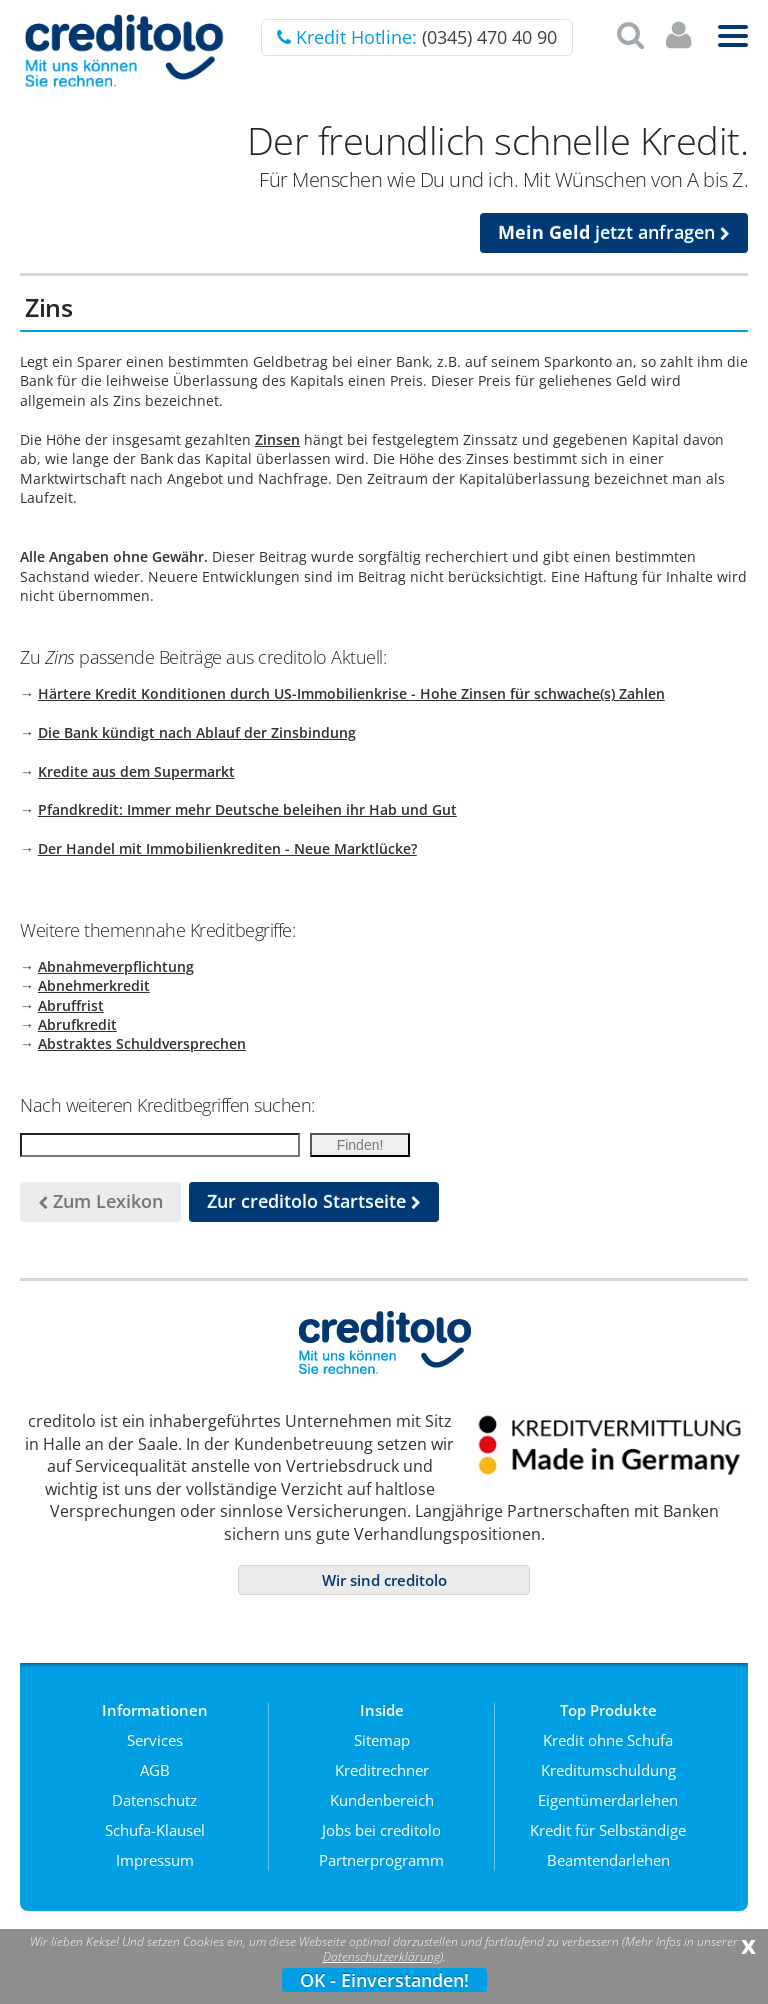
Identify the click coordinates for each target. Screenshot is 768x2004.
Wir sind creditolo (384, 1580)
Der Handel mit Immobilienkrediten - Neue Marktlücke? (227, 848)
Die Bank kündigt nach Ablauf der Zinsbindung (197, 732)
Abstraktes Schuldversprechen (142, 1043)
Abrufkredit (77, 1024)
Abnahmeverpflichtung (116, 966)
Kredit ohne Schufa (608, 1740)
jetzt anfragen (614, 232)
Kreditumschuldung (608, 1770)
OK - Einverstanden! (384, 1980)
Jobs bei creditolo (381, 1830)
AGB (155, 1770)
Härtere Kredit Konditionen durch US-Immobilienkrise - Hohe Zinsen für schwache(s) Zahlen (351, 693)
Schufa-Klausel (155, 1830)
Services (155, 1740)
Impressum (155, 1860)
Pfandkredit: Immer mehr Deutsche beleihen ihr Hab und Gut (247, 809)
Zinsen (277, 439)
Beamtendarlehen (608, 1860)
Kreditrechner (382, 1770)
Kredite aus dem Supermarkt (136, 771)
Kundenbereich (382, 1800)
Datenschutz (154, 1800)
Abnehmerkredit (94, 985)
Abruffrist (71, 1005)
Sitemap (382, 1740)
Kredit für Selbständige (608, 1830)
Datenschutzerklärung (381, 1956)
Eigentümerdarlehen (608, 1800)
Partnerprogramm (381, 1860)
